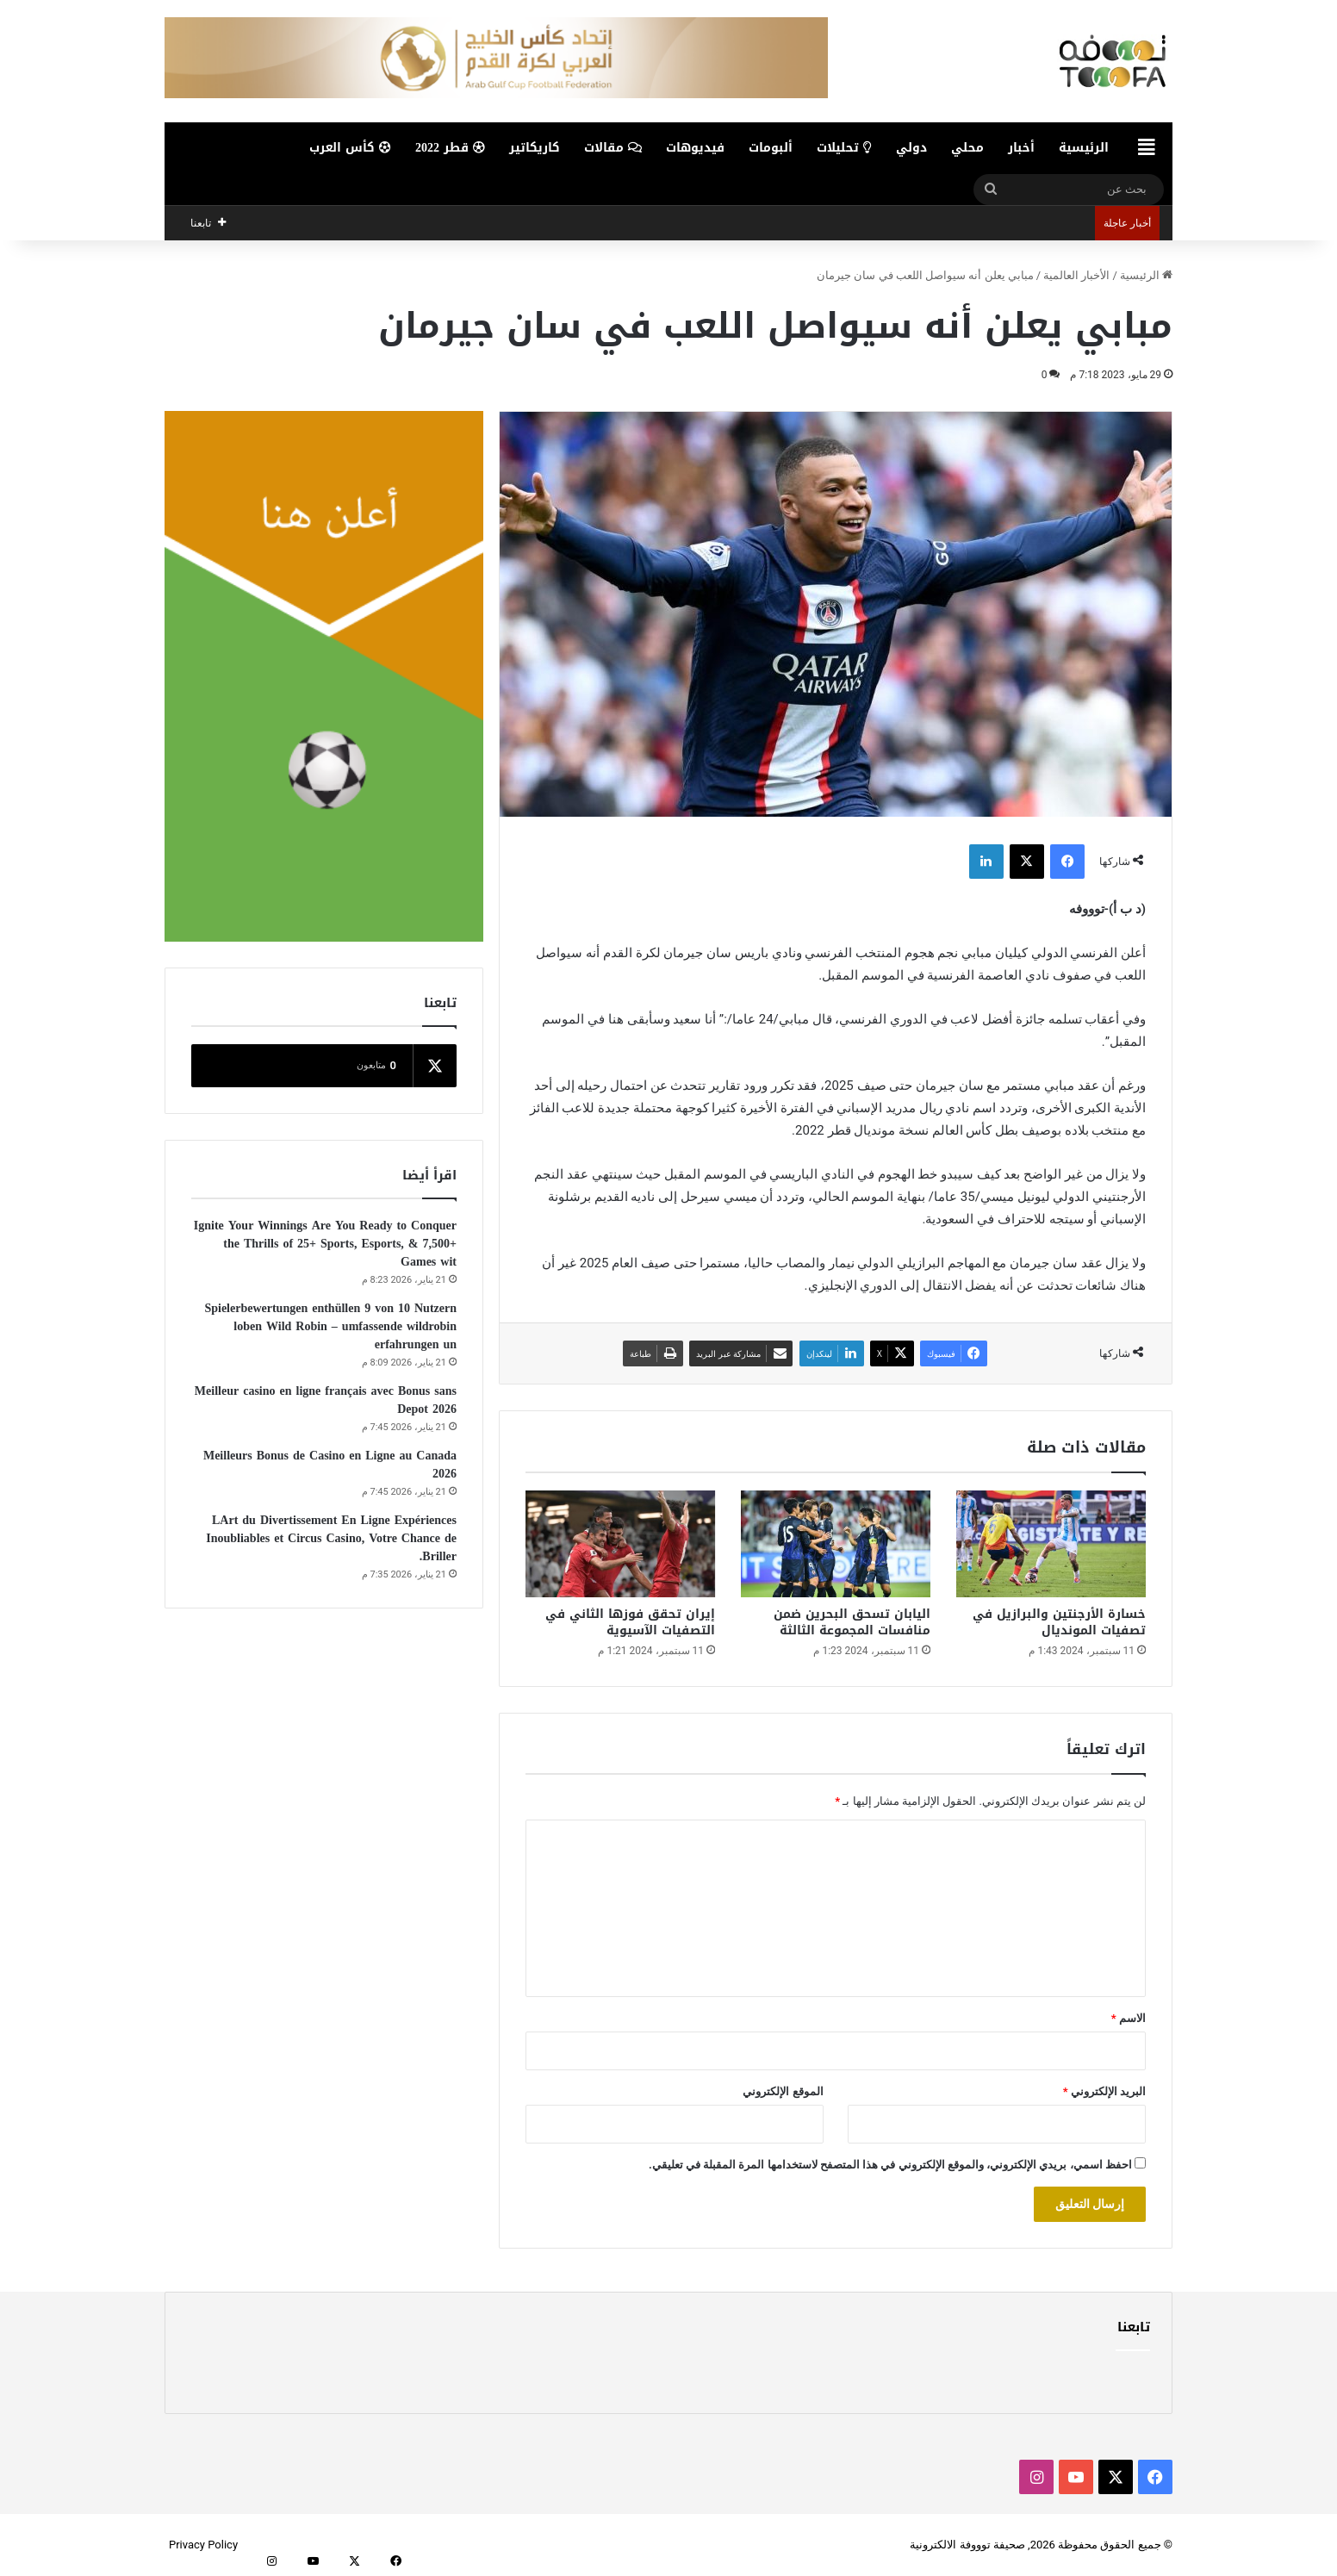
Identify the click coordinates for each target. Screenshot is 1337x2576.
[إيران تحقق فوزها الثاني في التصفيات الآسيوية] (620, 1543)
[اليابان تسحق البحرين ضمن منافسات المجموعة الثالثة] (835, 1543)
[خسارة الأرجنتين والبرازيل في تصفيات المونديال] (1051, 1543)
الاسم (1128, 2018)
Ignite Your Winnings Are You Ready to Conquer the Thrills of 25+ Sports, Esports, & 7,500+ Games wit (325, 1243)
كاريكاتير (534, 147)
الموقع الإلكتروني (783, 2091)
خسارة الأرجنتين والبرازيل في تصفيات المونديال (1059, 1622)
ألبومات (771, 147)
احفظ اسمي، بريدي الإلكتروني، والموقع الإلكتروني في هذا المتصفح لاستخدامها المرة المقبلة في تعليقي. (890, 2164)
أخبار (1021, 147)
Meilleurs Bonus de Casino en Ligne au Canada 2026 (330, 1464)
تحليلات (844, 147)
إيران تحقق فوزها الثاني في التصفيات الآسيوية (630, 1622)
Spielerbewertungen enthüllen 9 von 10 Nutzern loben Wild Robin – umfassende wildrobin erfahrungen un (330, 1326)
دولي (911, 147)
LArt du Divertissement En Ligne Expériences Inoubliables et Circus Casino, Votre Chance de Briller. (331, 1538)
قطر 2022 (450, 147)
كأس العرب (350, 147)
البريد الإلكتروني (1104, 2091)
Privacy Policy (203, 2544)
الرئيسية (1084, 147)
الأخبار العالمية (1076, 275)
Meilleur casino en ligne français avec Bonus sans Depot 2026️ (326, 1400)
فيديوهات (695, 147)
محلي (967, 147)
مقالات (613, 147)
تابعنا (1133, 2327)
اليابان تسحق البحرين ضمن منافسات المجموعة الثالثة (852, 1622)
